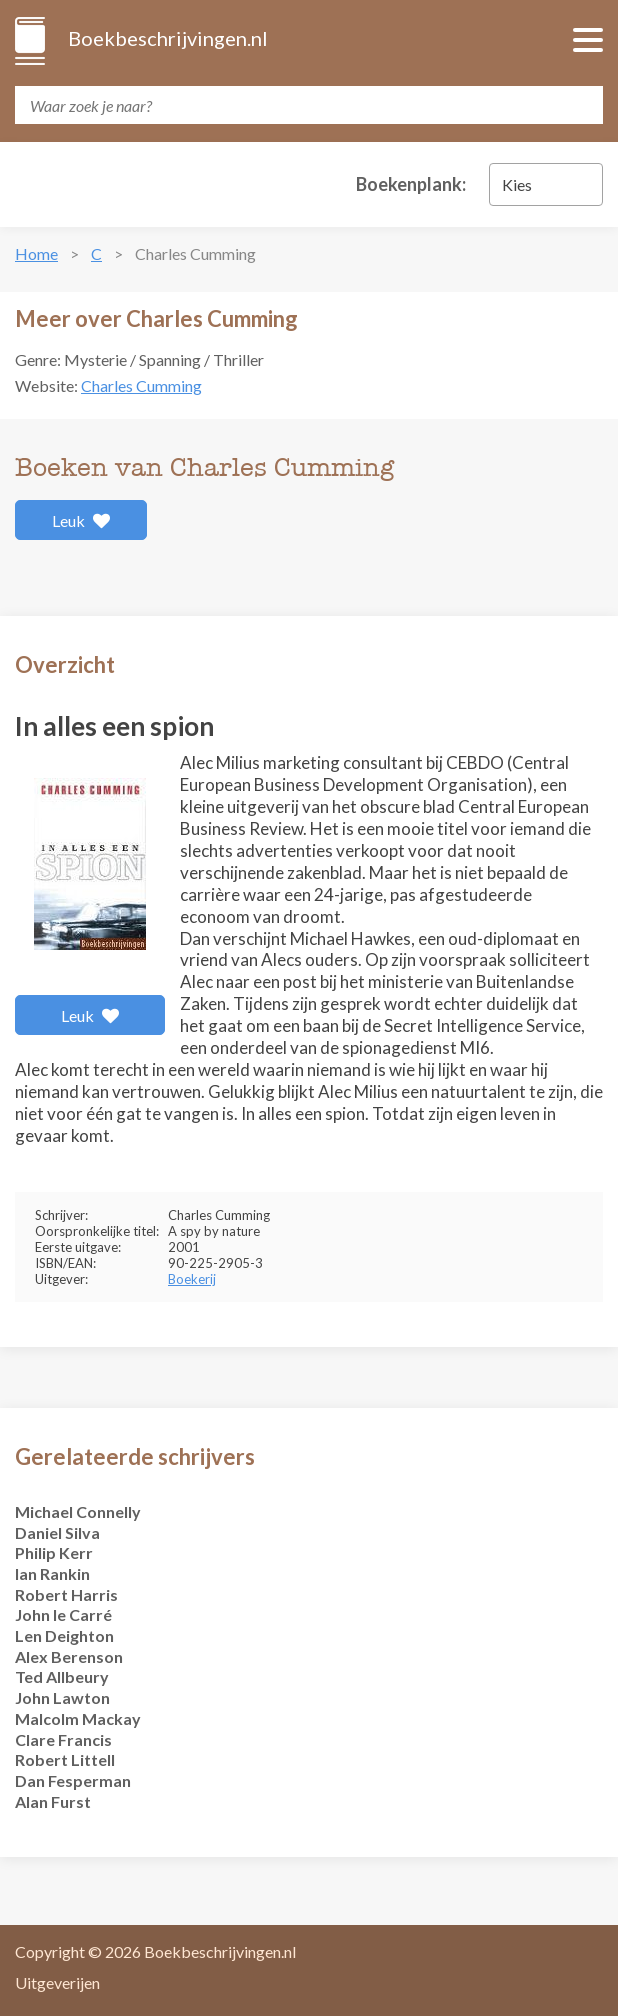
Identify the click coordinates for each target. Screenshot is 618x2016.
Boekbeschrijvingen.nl (166, 38)
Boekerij (192, 1279)
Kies (517, 184)
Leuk (81, 520)
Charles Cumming (141, 385)
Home (36, 253)
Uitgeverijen (57, 1982)
